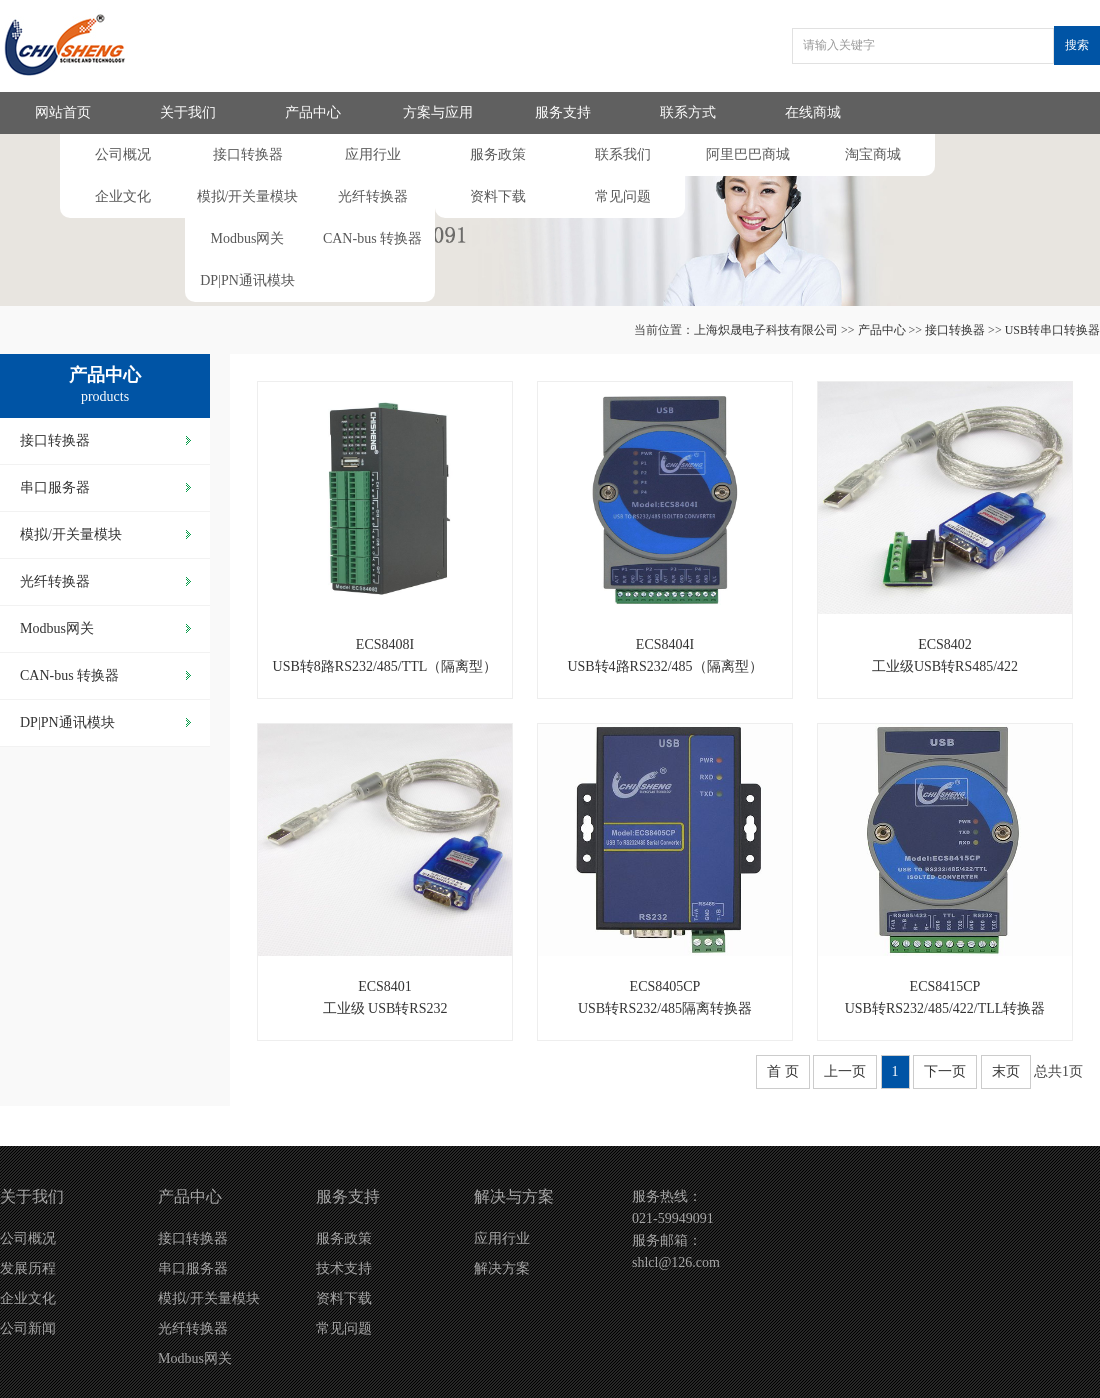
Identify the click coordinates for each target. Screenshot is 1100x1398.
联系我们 (623, 154)
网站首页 (63, 112)
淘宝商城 (873, 154)
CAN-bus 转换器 (372, 238)
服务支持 (563, 112)
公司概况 (123, 154)
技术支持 (344, 1268)
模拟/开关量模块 (248, 196)
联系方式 (688, 112)
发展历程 (28, 1268)
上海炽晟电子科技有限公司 (766, 330)
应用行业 (373, 154)
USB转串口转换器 (1052, 330)
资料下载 (498, 196)
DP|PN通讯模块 (247, 280)
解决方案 (502, 1268)
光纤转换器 (373, 196)
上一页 (845, 1071)
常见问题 (623, 196)
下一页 (945, 1071)
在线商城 (813, 112)
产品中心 (313, 112)
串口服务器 (55, 487)
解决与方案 (514, 1196)
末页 (1006, 1071)
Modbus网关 (248, 238)
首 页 (783, 1071)
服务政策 (498, 154)
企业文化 (123, 196)
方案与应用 (438, 112)
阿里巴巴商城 (748, 154)
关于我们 (188, 112)
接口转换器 (248, 154)
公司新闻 (28, 1328)
